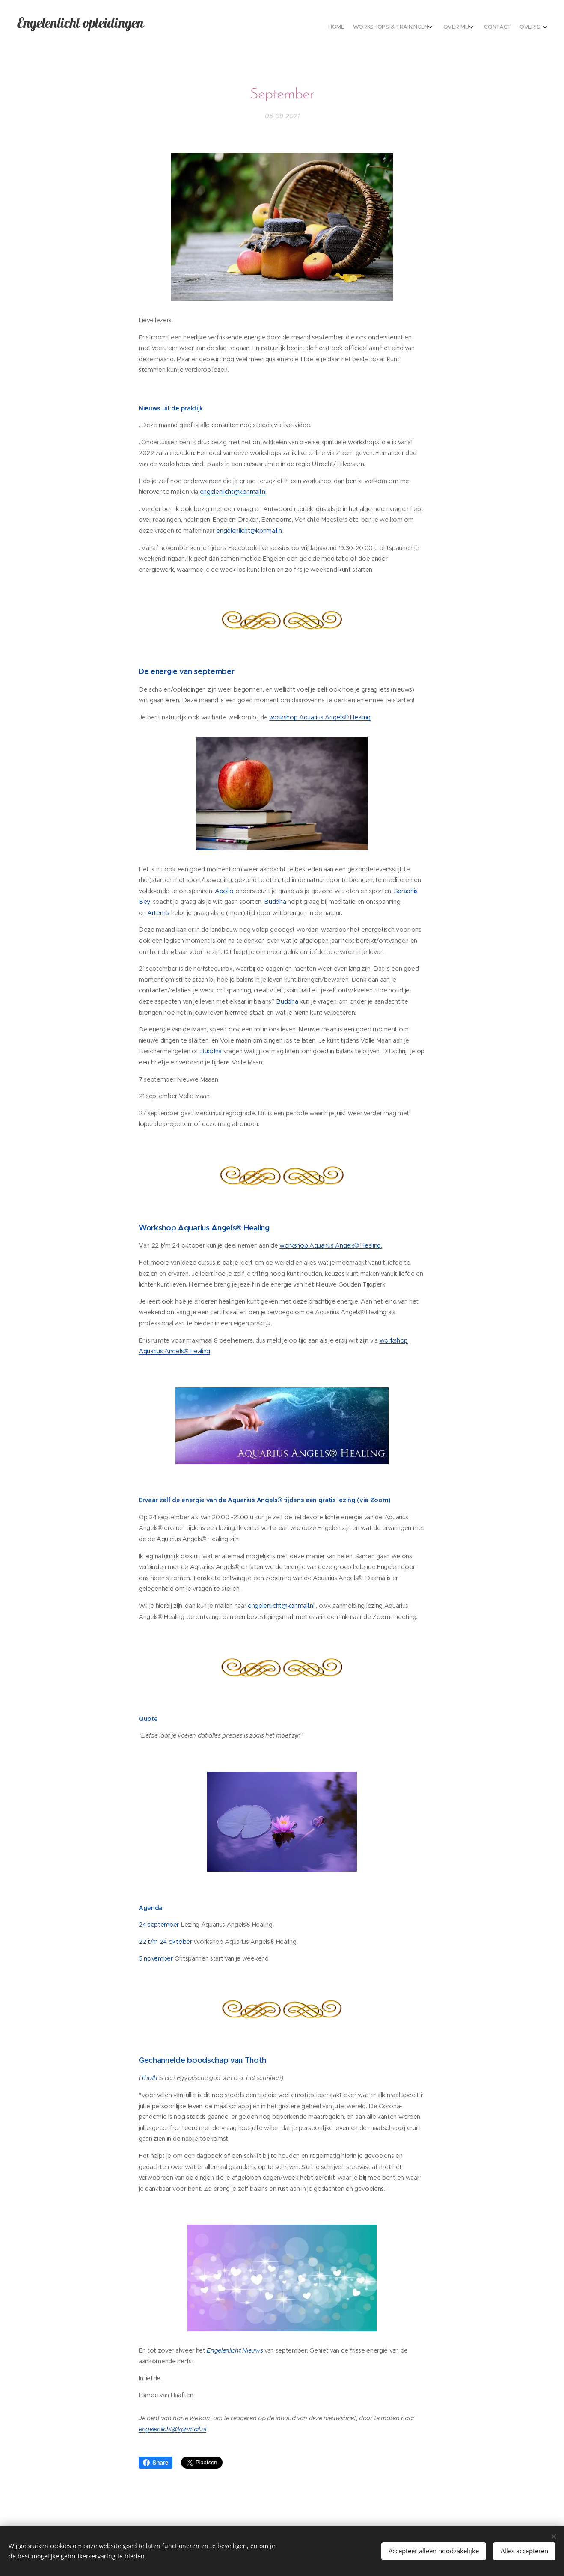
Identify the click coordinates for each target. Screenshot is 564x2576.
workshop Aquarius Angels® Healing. (330, 1245)
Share (155, 2462)
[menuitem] (494, 28)
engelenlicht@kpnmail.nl (233, 492)
